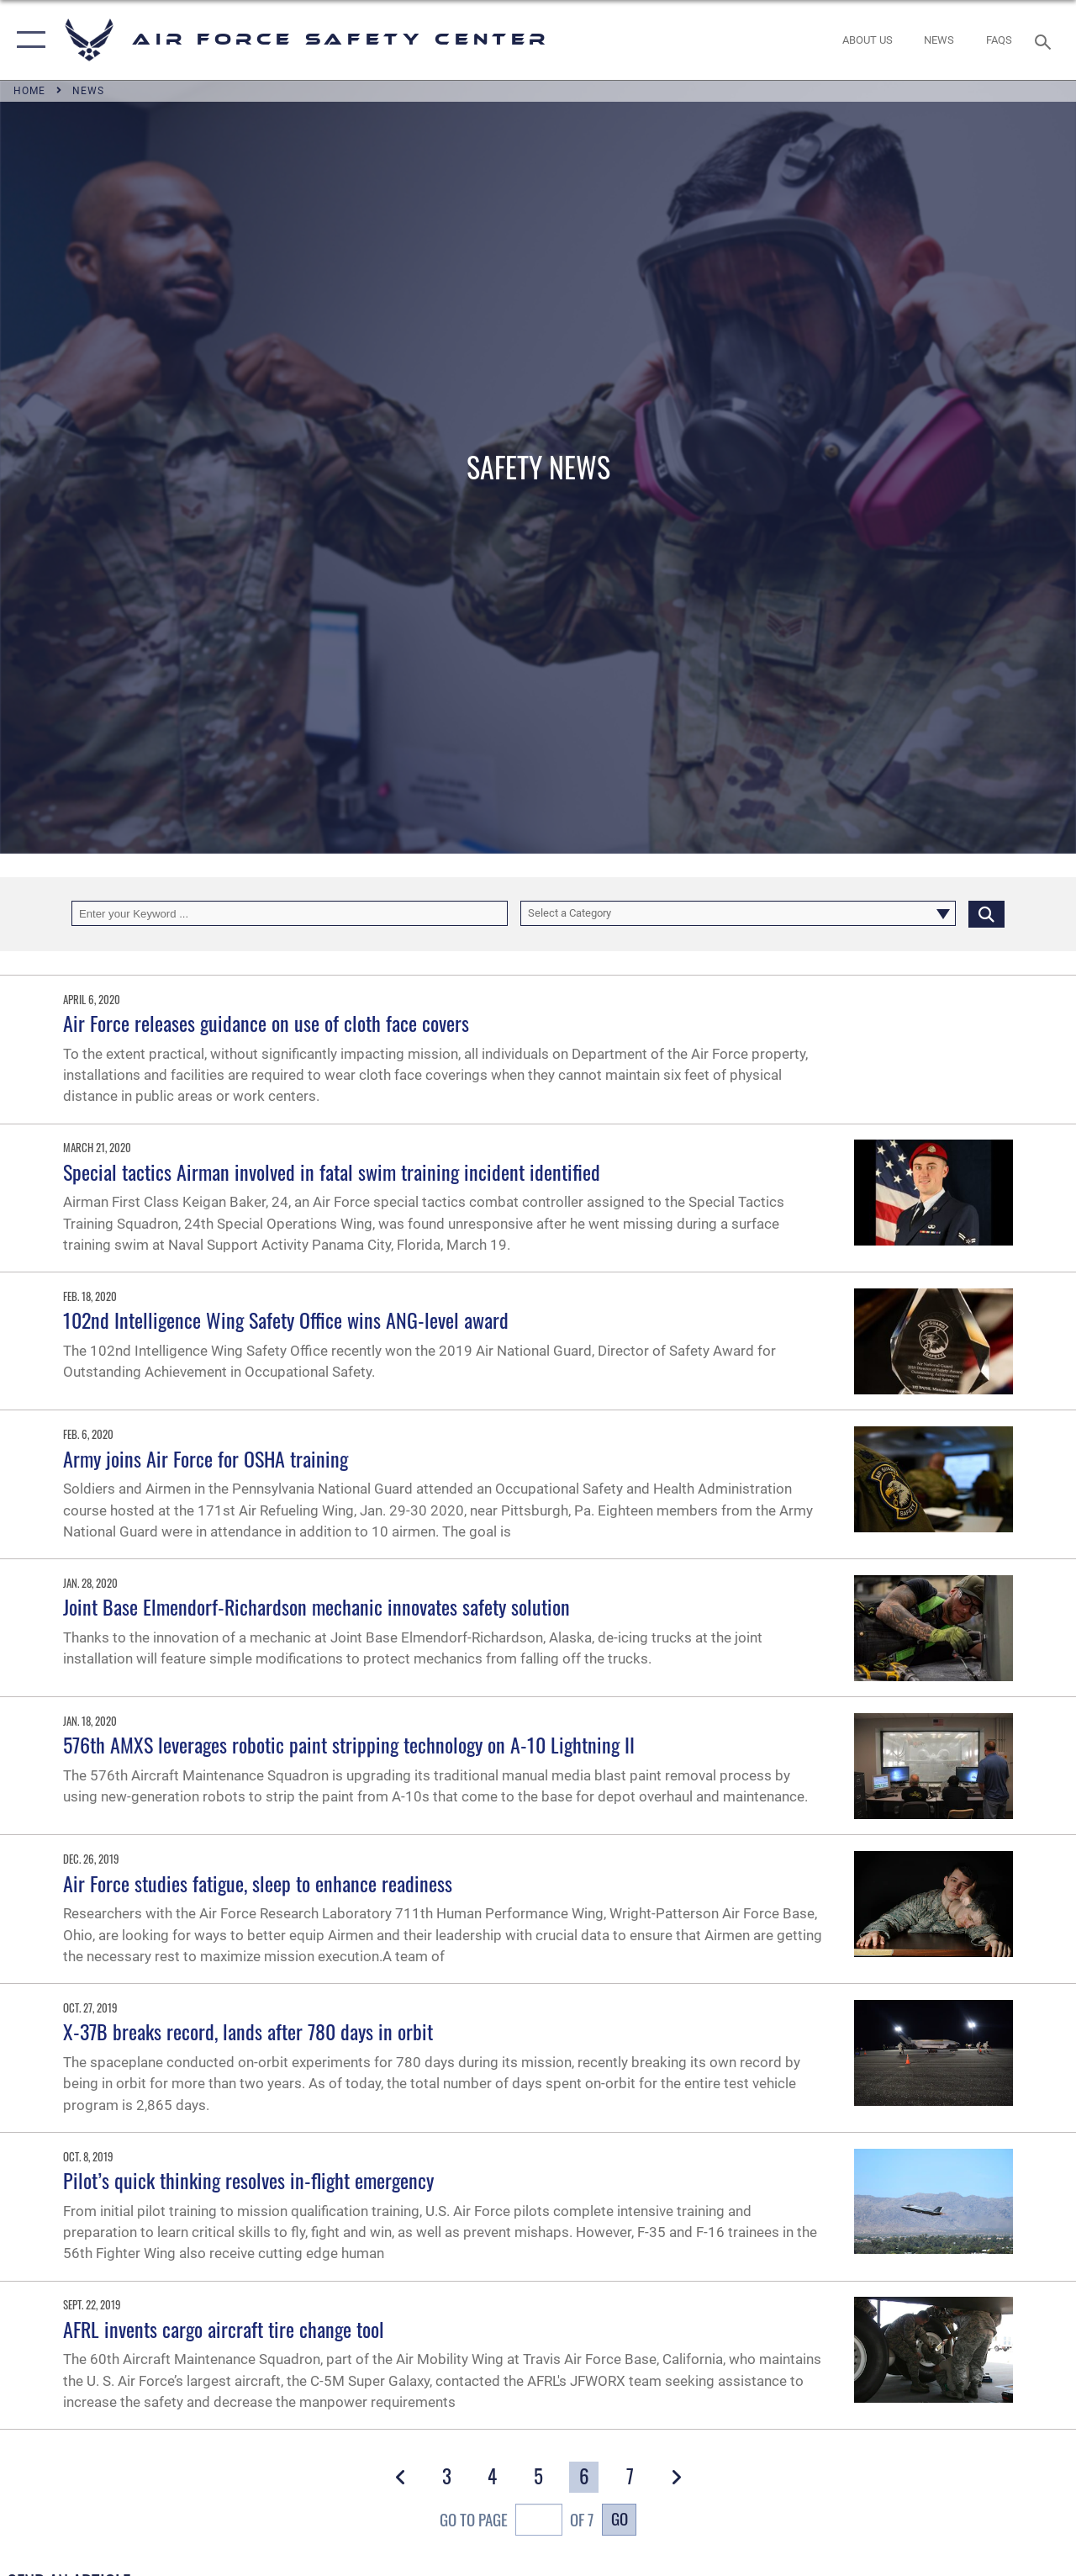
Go (619, 2518)
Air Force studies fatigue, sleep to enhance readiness (257, 1883)
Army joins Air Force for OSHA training (205, 1458)
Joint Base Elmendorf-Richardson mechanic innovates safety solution (316, 1606)
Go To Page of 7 (516, 2522)
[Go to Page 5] (538, 2477)
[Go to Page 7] (629, 2477)
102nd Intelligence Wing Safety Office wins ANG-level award (286, 1319)
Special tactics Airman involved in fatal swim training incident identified (331, 1171)
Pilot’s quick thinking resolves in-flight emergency (248, 2180)
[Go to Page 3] (446, 2477)
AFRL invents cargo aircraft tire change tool (223, 2329)
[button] (27, 40)
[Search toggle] (1045, 40)
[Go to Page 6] (584, 2477)
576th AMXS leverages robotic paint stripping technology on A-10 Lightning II (349, 1744)
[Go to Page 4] (492, 2477)
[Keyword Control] (289, 913)
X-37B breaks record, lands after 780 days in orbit (248, 2031)
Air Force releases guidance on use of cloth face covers (266, 1023)
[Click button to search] (986, 913)
